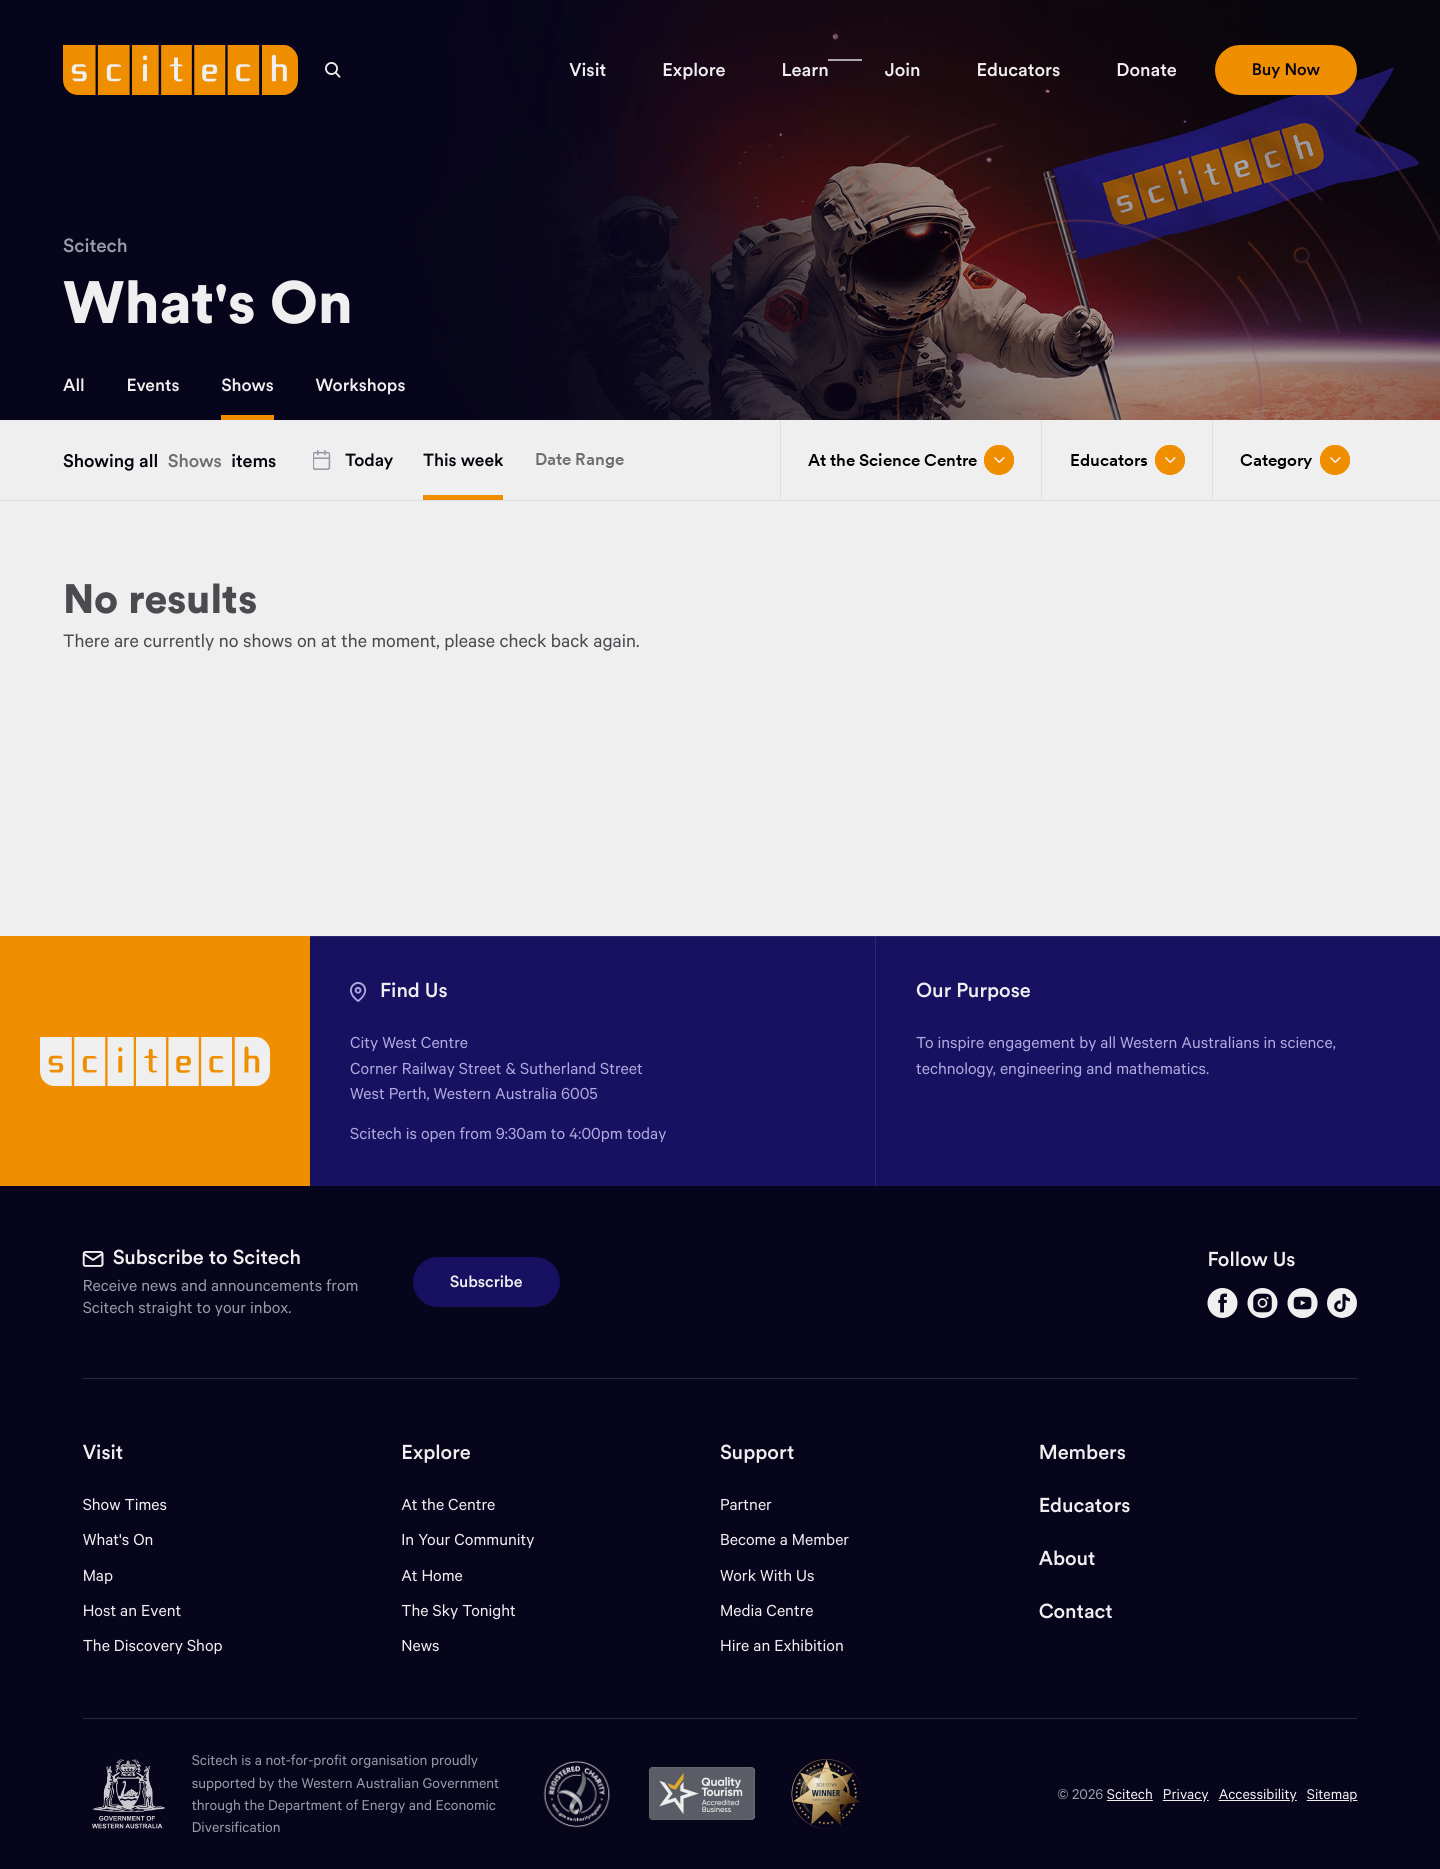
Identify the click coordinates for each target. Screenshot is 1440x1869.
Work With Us (767, 1575)
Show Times (125, 1504)
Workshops (360, 385)
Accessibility (1258, 1793)
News (420, 1645)
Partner (746, 1504)
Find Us (414, 990)
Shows (247, 385)
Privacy (1186, 1793)
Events (153, 385)
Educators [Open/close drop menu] (1127, 460)
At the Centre (448, 1504)
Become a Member (784, 1539)
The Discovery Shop (153, 1645)
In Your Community (467, 1539)
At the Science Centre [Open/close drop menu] (911, 460)
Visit (103, 1452)
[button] (587, 70)
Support (757, 1452)
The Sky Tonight (458, 1610)
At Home (432, 1575)
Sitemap (1332, 1793)
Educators (1085, 1505)
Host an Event (132, 1610)
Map (110, 1575)
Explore (435, 1452)
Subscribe (486, 1282)
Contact (1076, 1611)
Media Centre (766, 1610)
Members (1082, 1452)
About (1067, 1558)
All (74, 385)
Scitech (95, 246)
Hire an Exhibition (782, 1645)
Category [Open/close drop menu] (1294, 460)
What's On (118, 1539)
